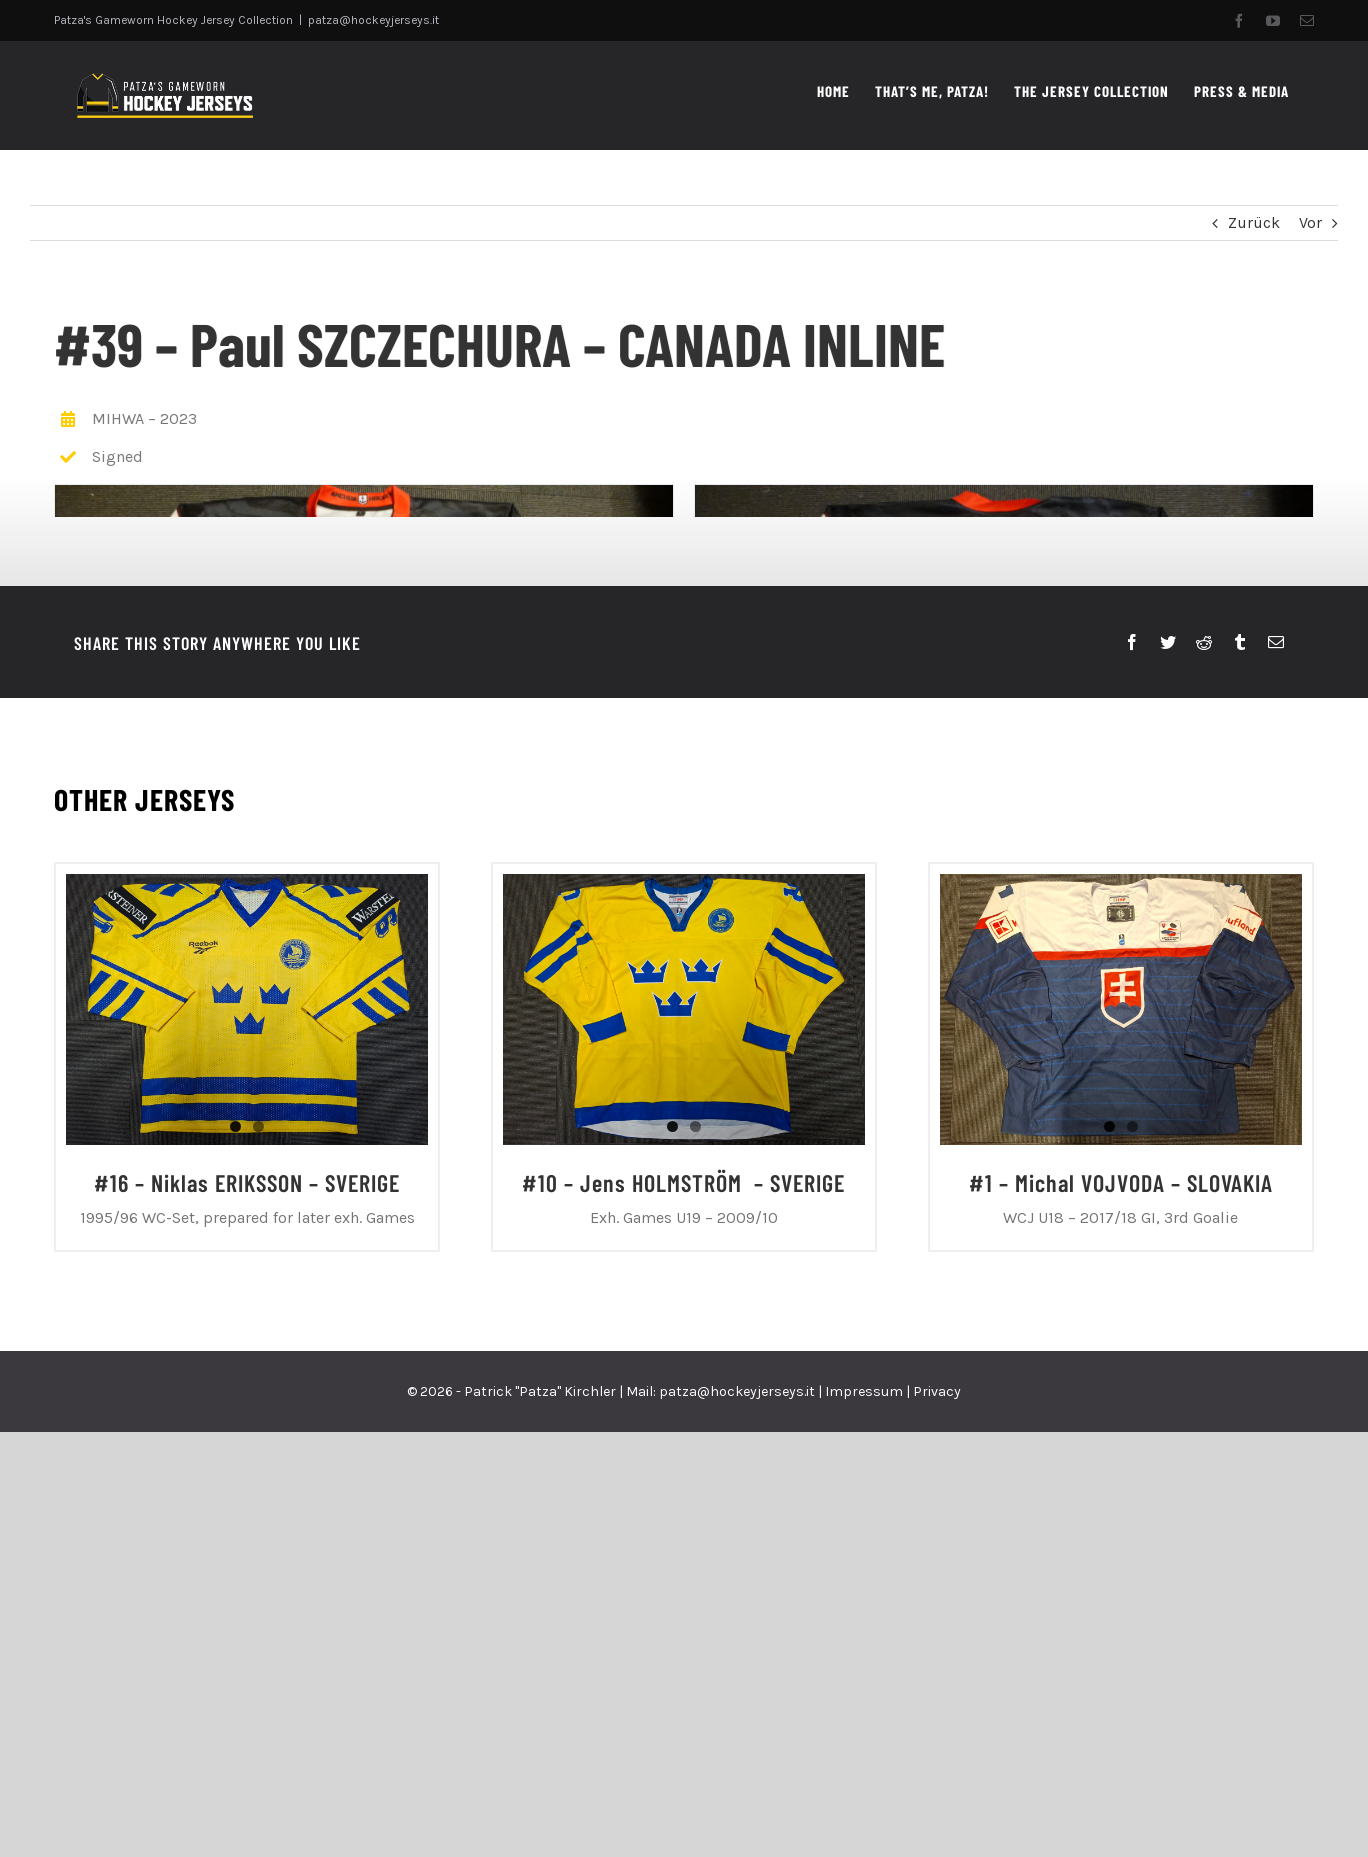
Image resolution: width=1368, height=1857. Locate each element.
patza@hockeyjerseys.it (373, 20)
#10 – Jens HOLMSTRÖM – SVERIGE (683, 1627)
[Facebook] (1132, 1088)
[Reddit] (1204, 1088)
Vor (1310, 222)
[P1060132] (362, 716)
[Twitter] (1168, 1088)
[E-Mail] (1276, 1088)
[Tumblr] (1240, 1088)
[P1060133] (1002, 716)
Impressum (864, 1835)
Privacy (937, 1835)
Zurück (1254, 222)
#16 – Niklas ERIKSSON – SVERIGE (247, 1627)
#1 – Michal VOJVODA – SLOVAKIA (1121, 1627)
